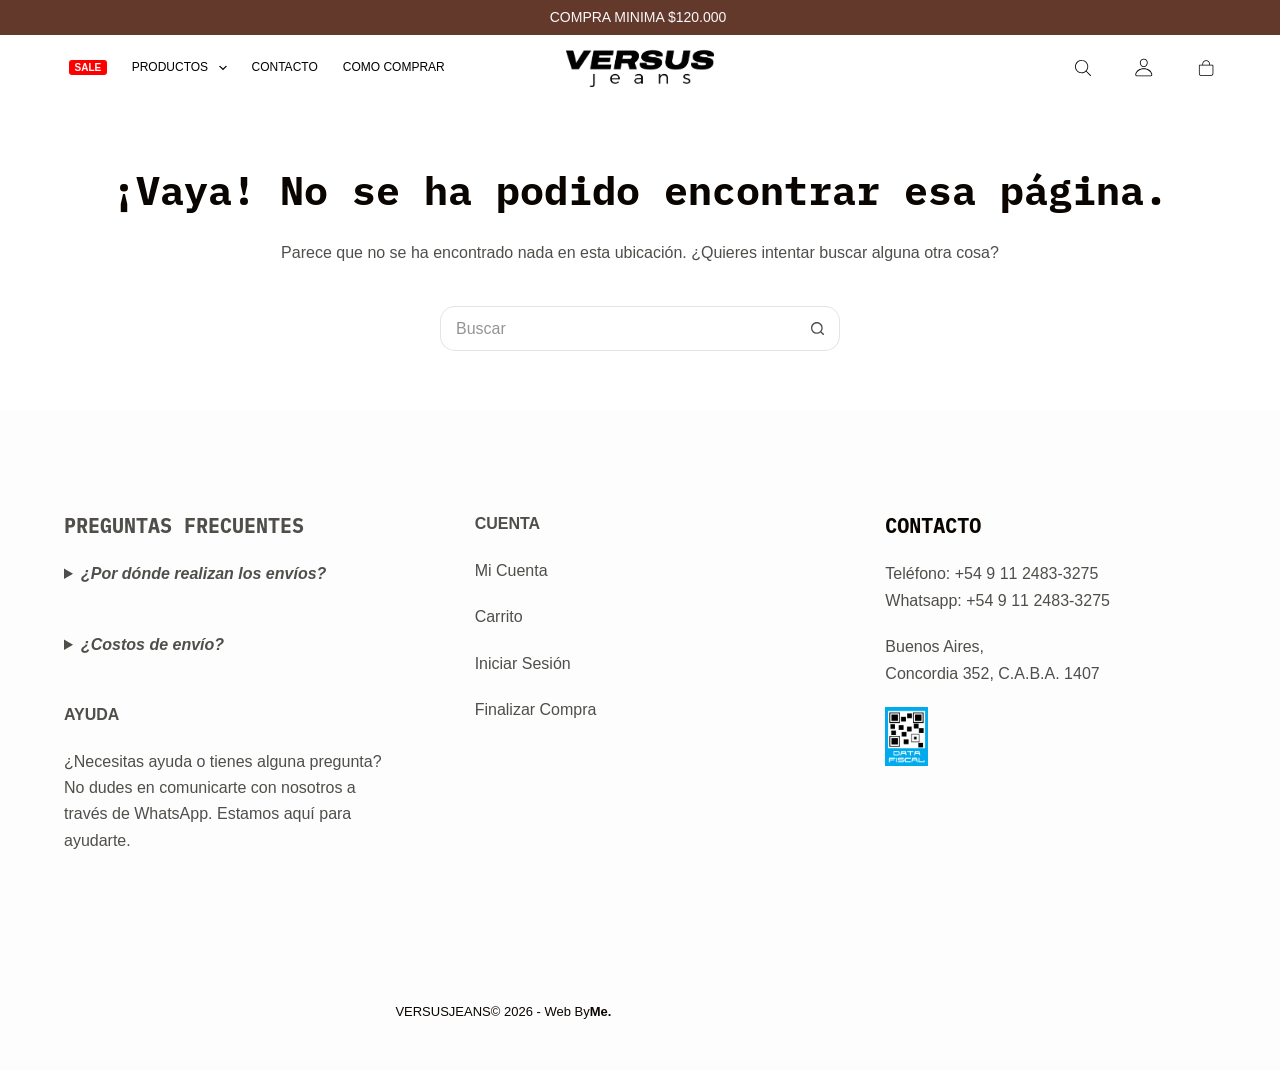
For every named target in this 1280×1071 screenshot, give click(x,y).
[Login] (1144, 67)
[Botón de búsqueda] (817, 328)
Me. (601, 1011)
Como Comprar (394, 67)
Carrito (499, 616)
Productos (183, 67)
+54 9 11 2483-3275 (1038, 600)
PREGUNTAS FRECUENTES (184, 525)
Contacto (285, 67)
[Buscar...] (617, 328)
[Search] (1083, 68)
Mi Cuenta (511, 570)
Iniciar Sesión (523, 663)
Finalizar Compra (536, 709)
